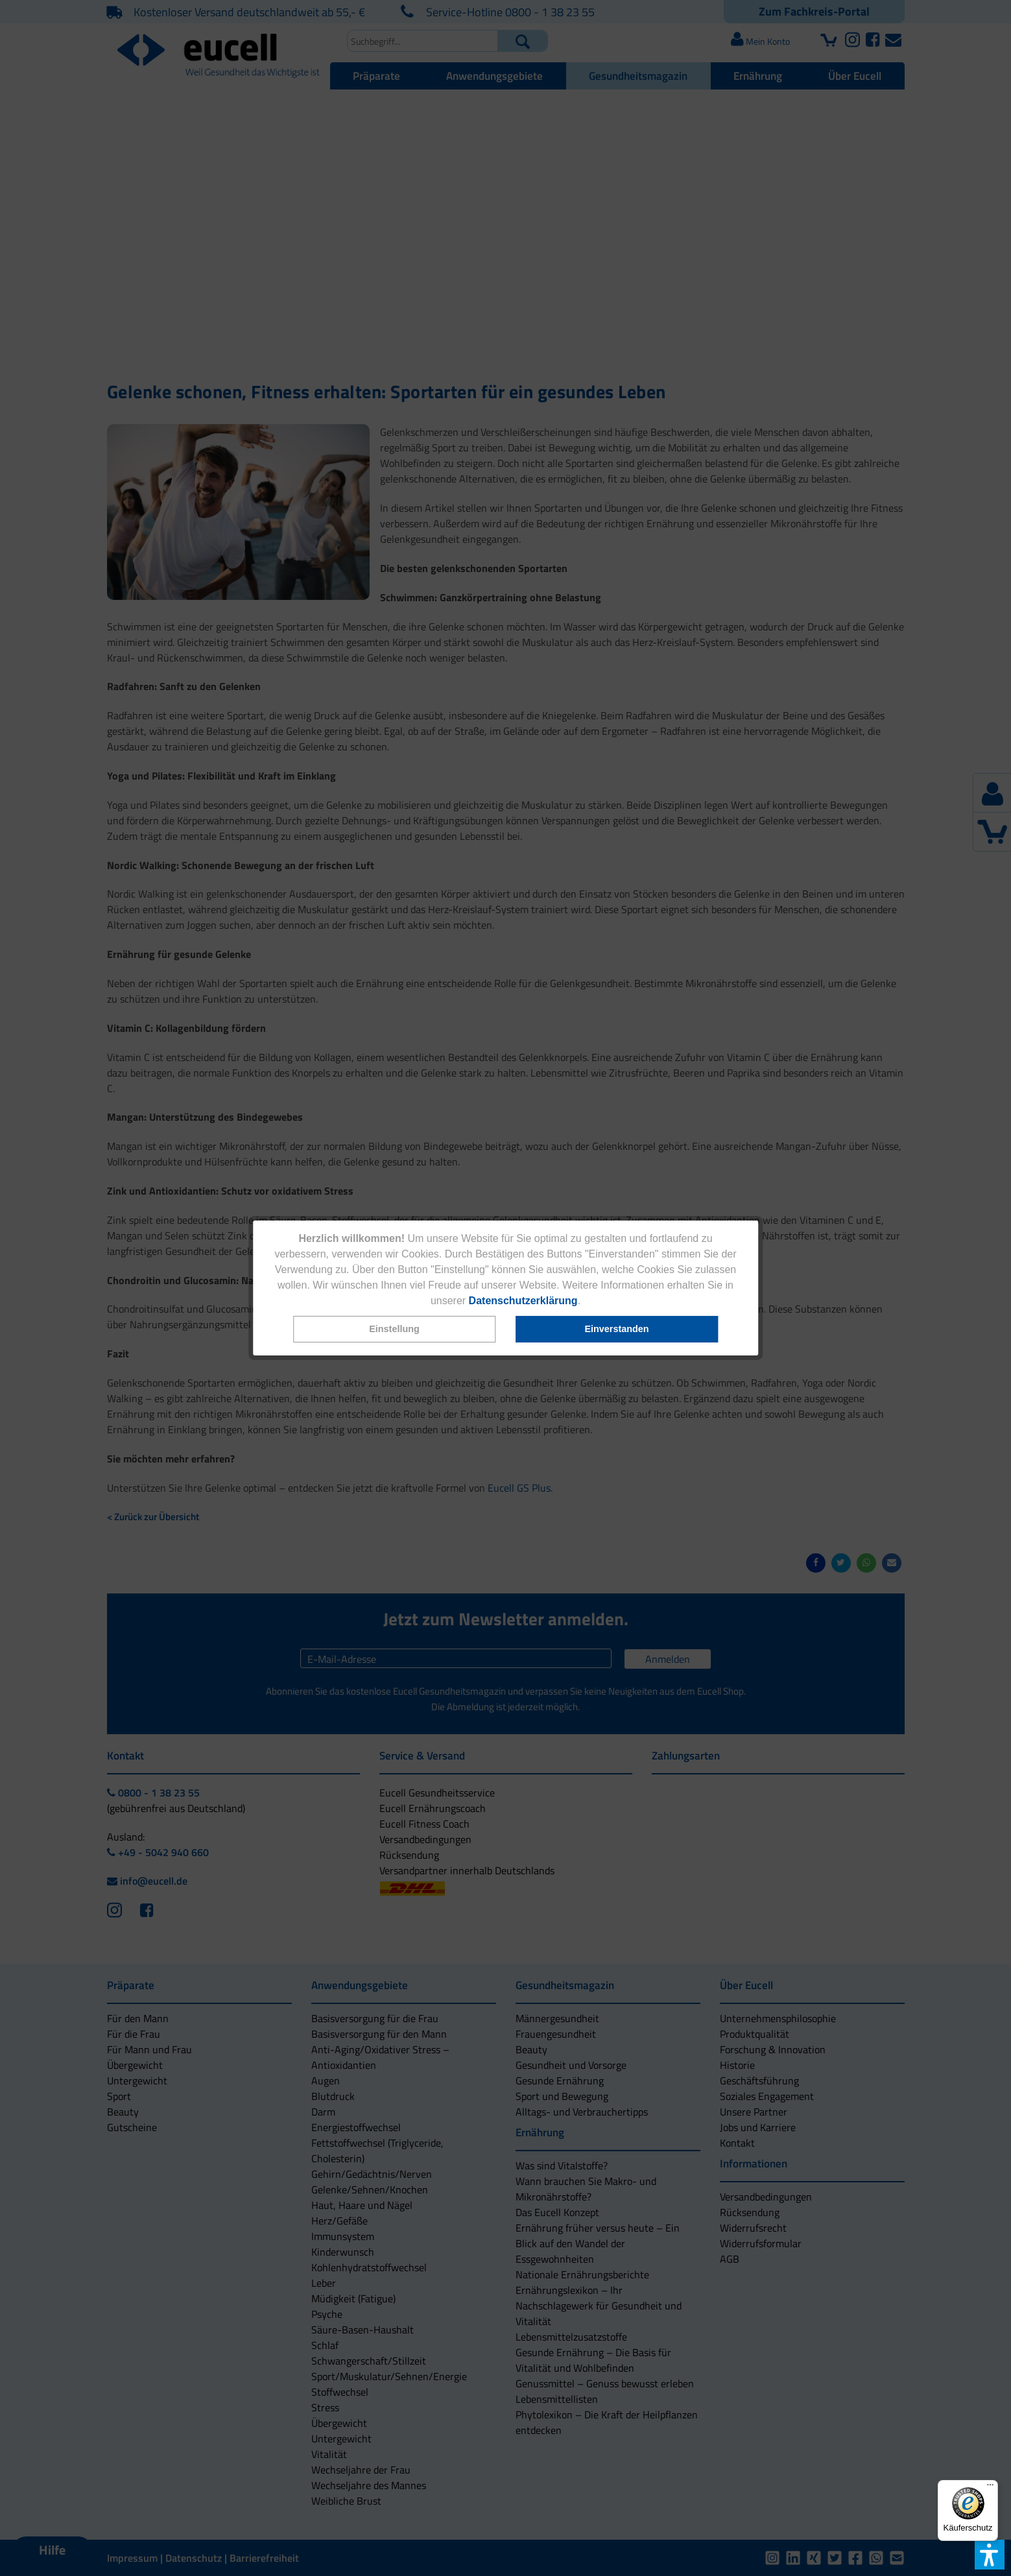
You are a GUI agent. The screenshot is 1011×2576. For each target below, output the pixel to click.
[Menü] (990, 2488)
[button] (394, 1329)
